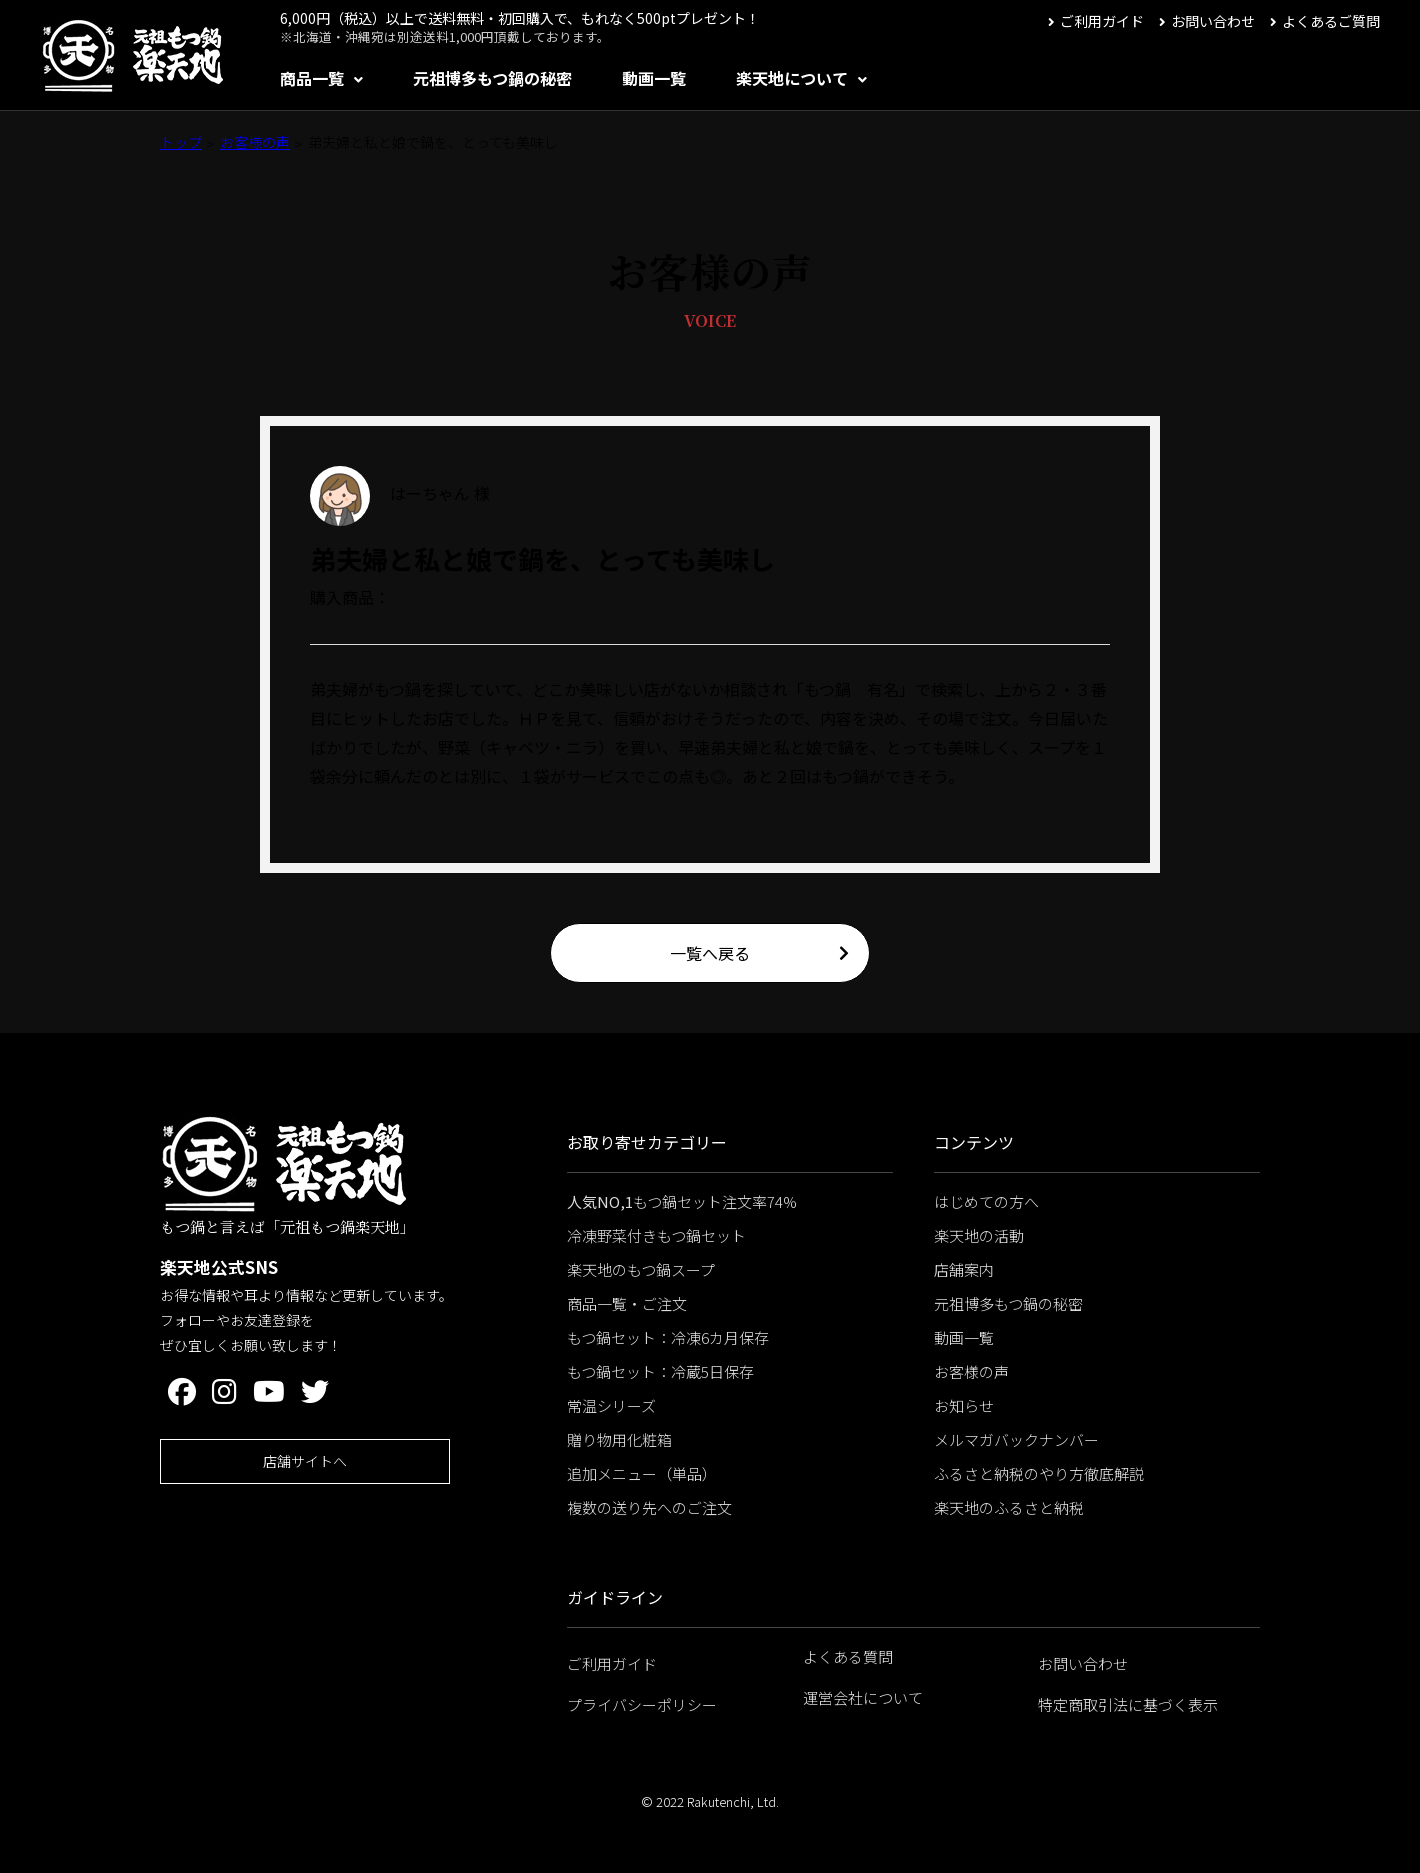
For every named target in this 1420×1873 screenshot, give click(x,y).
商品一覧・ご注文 (627, 1303)
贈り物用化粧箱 (619, 1439)
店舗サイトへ (305, 1461)
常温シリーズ (611, 1405)
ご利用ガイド (1102, 21)
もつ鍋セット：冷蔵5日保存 (660, 1371)
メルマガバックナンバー (1016, 1439)
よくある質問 (848, 1656)
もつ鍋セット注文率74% (682, 1201)
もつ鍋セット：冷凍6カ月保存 (668, 1337)
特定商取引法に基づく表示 (1128, 1704)
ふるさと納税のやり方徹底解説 (1039, 1473)
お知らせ (964, 1405)
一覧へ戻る (710, 953)
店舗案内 (964, 1269)
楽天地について (792, 78)
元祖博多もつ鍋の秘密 (492, 78)
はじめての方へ (986, 1201)
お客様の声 (255, 142)
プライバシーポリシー (642, 1704)
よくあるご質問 (1331, 21)
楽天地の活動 (979, 1235)
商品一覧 (312, 78)
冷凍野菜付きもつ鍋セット (656, 1235)
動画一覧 (654, 78)
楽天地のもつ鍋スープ (641, 1269)
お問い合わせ (1213, 21)
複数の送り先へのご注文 (649, 1507)
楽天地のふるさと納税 (1009, 1507)
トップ (181, 142)
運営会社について (863, 1697)
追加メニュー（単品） (642, 1473)
